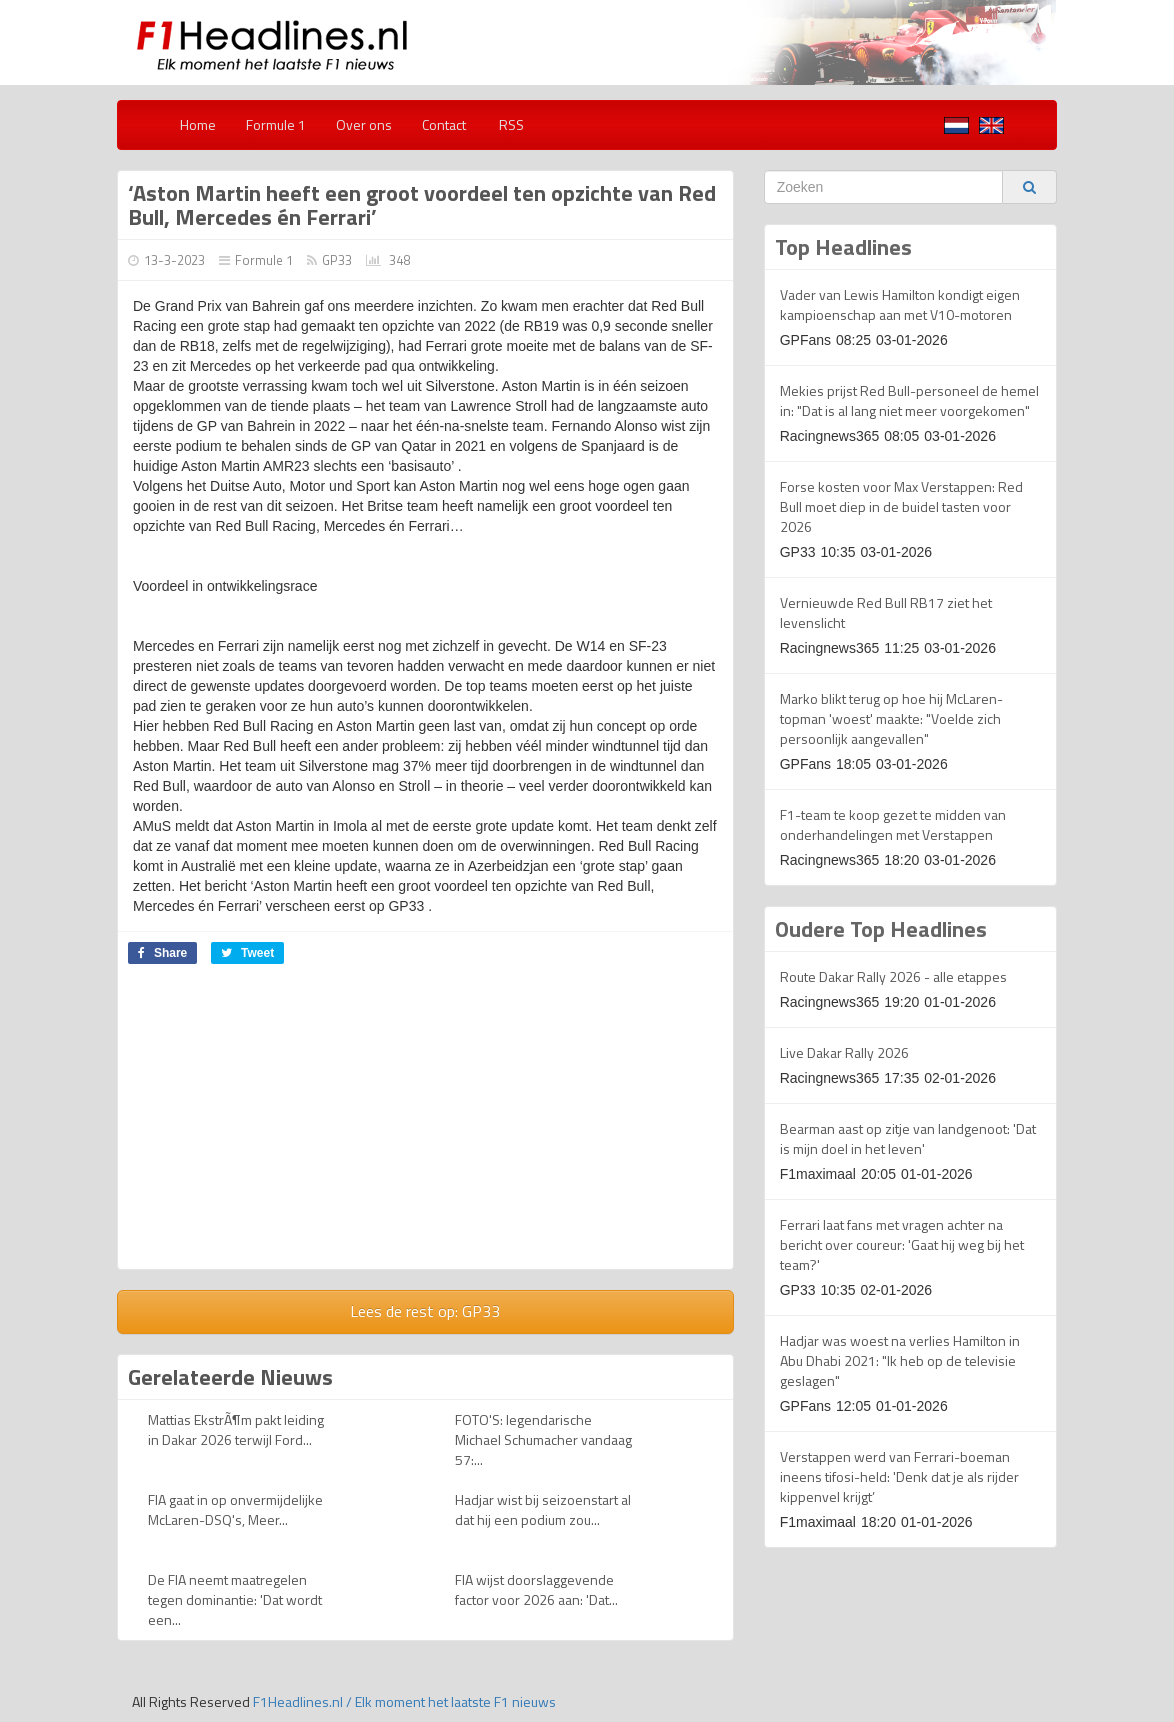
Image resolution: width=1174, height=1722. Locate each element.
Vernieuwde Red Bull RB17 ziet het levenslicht (886, 612)
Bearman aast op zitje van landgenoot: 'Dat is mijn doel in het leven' (908, 1138)
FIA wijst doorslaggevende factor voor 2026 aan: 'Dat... (536, 1589)
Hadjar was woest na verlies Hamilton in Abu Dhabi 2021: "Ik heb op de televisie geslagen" (900, 1360)
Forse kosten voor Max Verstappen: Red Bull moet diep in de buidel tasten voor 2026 (901, 506)
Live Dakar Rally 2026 (844, 1052)
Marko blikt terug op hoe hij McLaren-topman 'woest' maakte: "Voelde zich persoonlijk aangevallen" (891, 718)
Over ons (364, 124)
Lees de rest (425, 1311)
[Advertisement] (286, 1124)
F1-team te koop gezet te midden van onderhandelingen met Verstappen (893, 824)
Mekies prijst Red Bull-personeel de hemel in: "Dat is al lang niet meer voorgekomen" (909, 400)
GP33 (337, 260)
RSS (510, 124)
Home (198, 124)
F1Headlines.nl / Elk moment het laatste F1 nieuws (404, 1701)
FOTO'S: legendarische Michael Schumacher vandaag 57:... (543, 1439)
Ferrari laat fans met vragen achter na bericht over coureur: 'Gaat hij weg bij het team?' (902, 1244)
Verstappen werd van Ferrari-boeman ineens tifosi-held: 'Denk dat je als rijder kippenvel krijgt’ (899, 1476)
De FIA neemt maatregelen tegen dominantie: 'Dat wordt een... (235, 1599)
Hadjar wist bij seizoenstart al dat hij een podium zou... (543, 1509)
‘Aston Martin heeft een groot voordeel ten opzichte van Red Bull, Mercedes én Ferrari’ (422, 205)
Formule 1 (276, 124)
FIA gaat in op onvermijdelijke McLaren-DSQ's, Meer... (235, 1509)
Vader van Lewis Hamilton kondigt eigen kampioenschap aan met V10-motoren (900, 304)
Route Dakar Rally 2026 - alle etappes (893, 976)
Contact (444, 124)
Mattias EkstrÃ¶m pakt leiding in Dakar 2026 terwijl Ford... (236, 1429)
